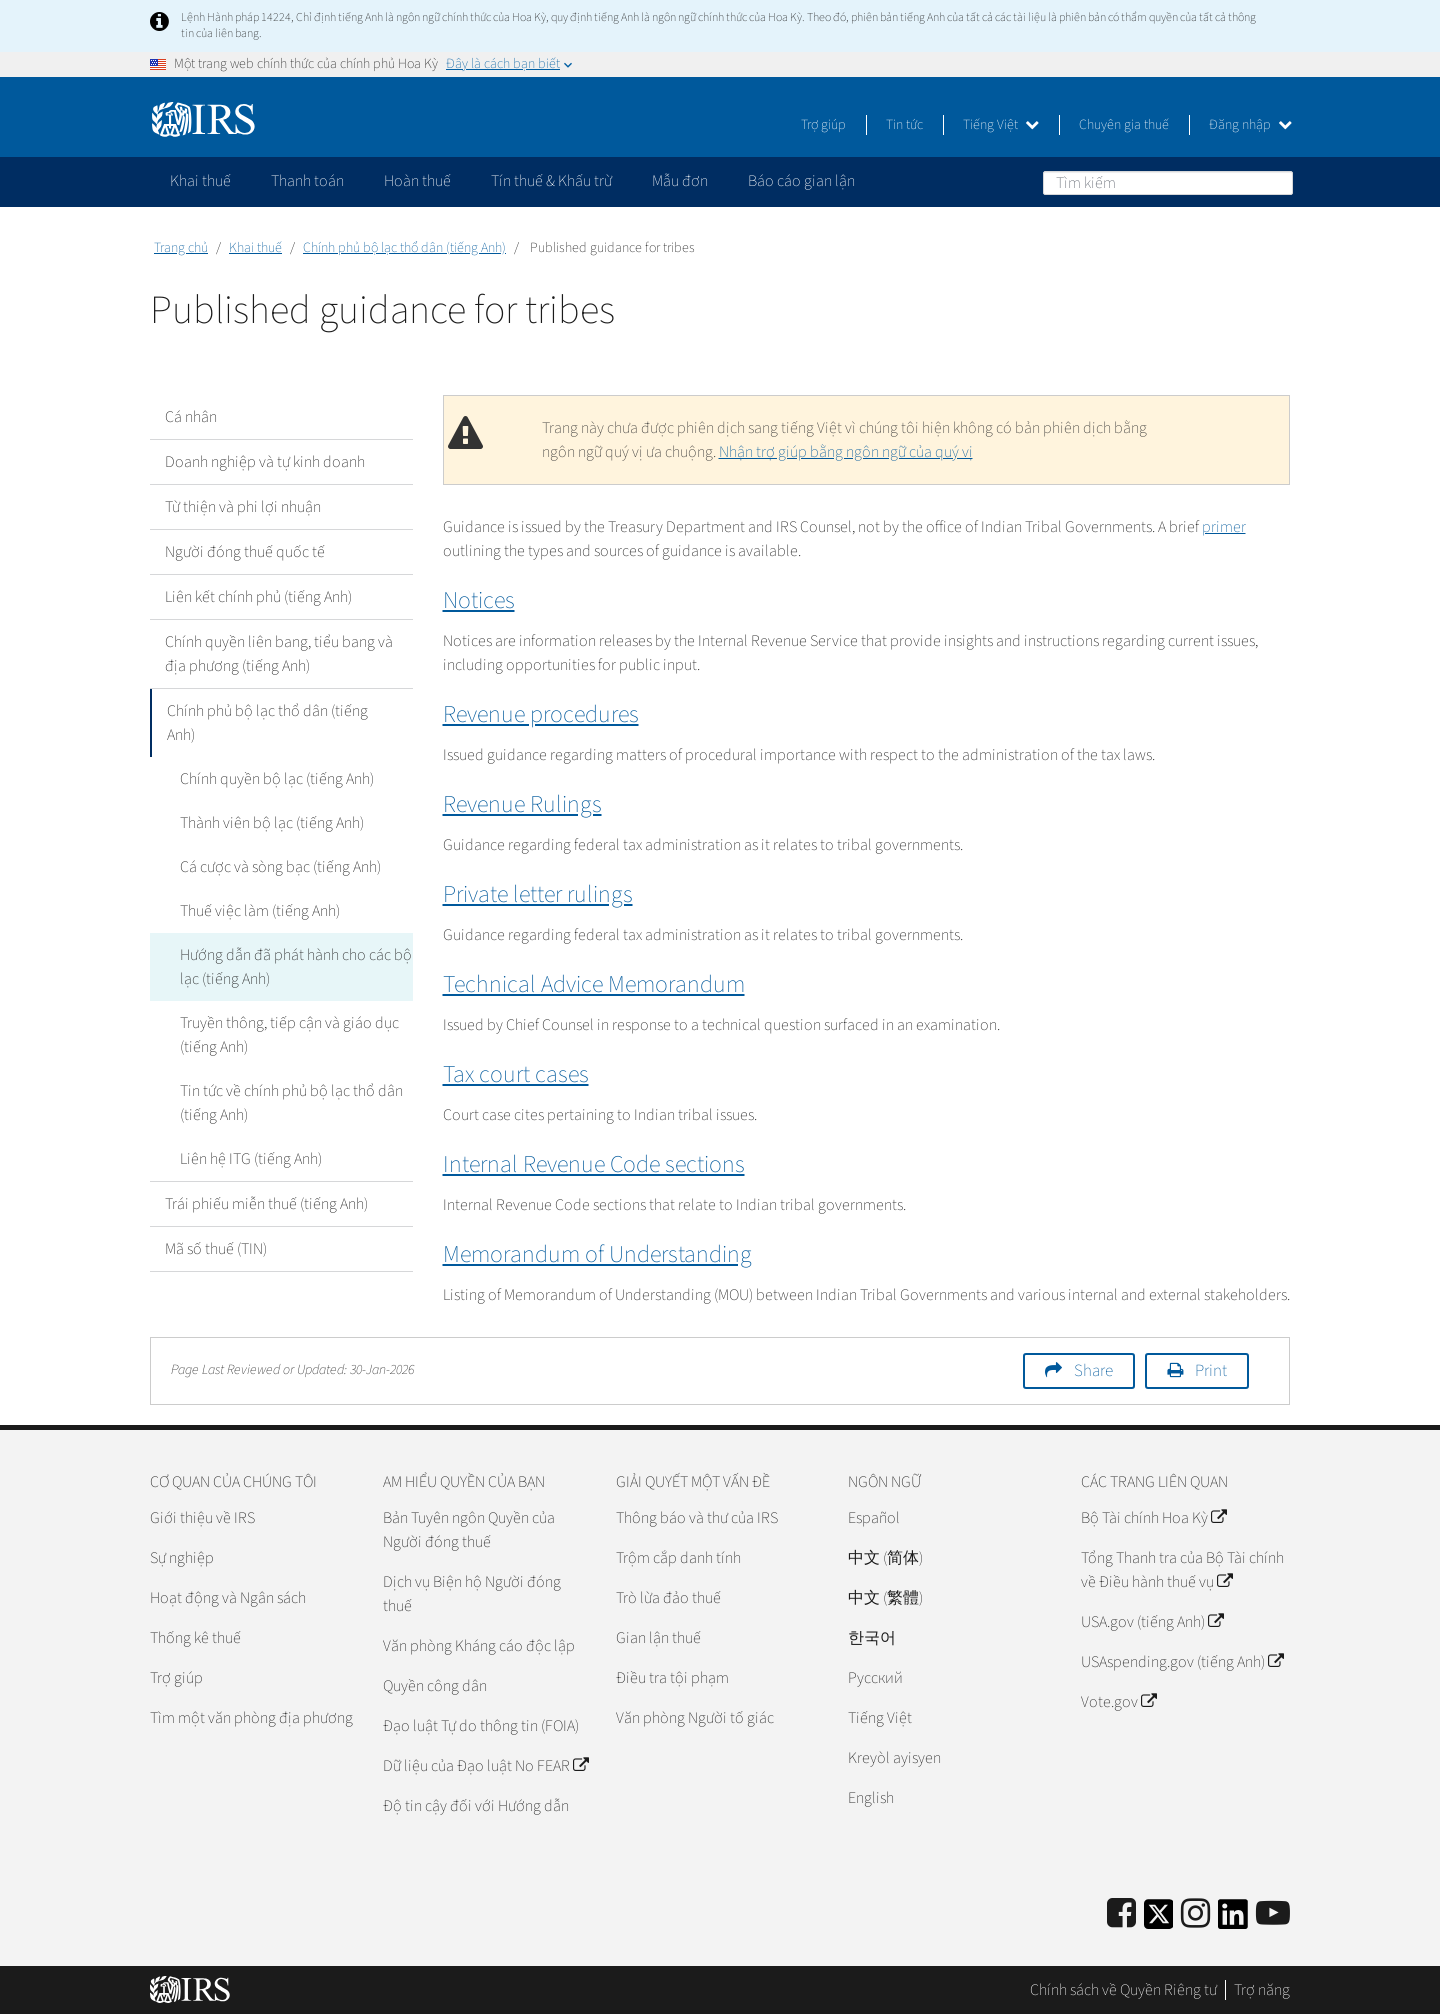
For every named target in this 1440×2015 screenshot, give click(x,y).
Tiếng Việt (1001, 125)
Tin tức (904, 125)
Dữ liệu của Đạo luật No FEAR (485, 1766)
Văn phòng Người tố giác (695, 1718)
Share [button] (1093, 1371)
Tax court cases (516, 1074)
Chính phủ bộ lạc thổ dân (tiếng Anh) (404, 248)
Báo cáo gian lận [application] (801, 181)
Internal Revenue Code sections (594, 1164)
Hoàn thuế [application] (417, 181)
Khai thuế (255, 248)
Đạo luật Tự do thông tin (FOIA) (481, 1726)
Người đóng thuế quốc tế (245, 552)
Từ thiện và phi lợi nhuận (243, 507)
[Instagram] (1195, 1914)
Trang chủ (181, 248)
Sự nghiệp (182, 1558)
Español (874, 1518)
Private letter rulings (538, 894)
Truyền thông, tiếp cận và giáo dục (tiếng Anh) (289, 1035)
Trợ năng (1262, 1990)
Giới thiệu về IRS (202, 1518)
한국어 (872, 1638)
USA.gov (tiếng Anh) (1152, 1622)
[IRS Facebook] (1121, 1914)
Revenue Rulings (522, 804)
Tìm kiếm (1277, 182)
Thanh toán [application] (307, 181)
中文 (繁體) (885, 1598)
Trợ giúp (823, 125)
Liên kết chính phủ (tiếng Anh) (258, 597)
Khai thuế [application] (200, 181)
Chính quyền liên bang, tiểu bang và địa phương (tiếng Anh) (279, 654)
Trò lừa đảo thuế (668, 1598)
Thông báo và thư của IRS (697, 1518)
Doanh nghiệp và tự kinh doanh (265, 462)
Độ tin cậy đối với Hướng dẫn (476, 1806)
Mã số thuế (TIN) (216, 1249)
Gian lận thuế (658, 1638)
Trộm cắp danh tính (678, 1558)
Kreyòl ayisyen (894, 1758)
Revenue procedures (541, 714)
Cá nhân (191, 417)
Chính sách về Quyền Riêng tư (1123, 1990)
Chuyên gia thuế (1124, 125)
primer (1224, 527)
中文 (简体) (885, 1558)
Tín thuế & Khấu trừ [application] (551, 181)
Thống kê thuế (195, 1638)
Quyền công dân (435, 1686)
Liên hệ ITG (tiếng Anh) (251, 1159)
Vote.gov (1118, 1702)
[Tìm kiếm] (1168, 183)
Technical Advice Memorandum (594, 984)
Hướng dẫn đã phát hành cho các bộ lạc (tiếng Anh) (296, 967)
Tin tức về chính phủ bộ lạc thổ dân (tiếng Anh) (291, 1103)
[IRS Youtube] (1273, 1914)
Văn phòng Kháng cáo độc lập (479, 1646)
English (871, 1798)
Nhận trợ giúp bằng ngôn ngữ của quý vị (846, 452)
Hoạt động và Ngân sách (228, 1598)
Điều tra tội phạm (672, 1678)
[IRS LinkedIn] (1233, 1920)
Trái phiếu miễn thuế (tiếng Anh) (266, 1204)
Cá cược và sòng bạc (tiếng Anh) (280, 867)
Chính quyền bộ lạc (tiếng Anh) (277, 779)
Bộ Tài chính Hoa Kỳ (1153, 1518)
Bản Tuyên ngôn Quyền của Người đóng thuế (469, 1530)
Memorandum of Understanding (597, 1254)
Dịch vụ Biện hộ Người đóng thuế (472, 1594)
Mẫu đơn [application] (680, 181)
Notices (479, 600)
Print (1211, 1371)
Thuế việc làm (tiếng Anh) (260, 911)
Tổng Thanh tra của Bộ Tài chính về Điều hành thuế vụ (1182, 1570)
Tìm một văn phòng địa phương (251, 1718)
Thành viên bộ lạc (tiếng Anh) (272, 823)
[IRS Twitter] (1159, 1920)
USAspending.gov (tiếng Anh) (1182, 1662)
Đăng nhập (1250, 125)
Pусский (875, 1678)
